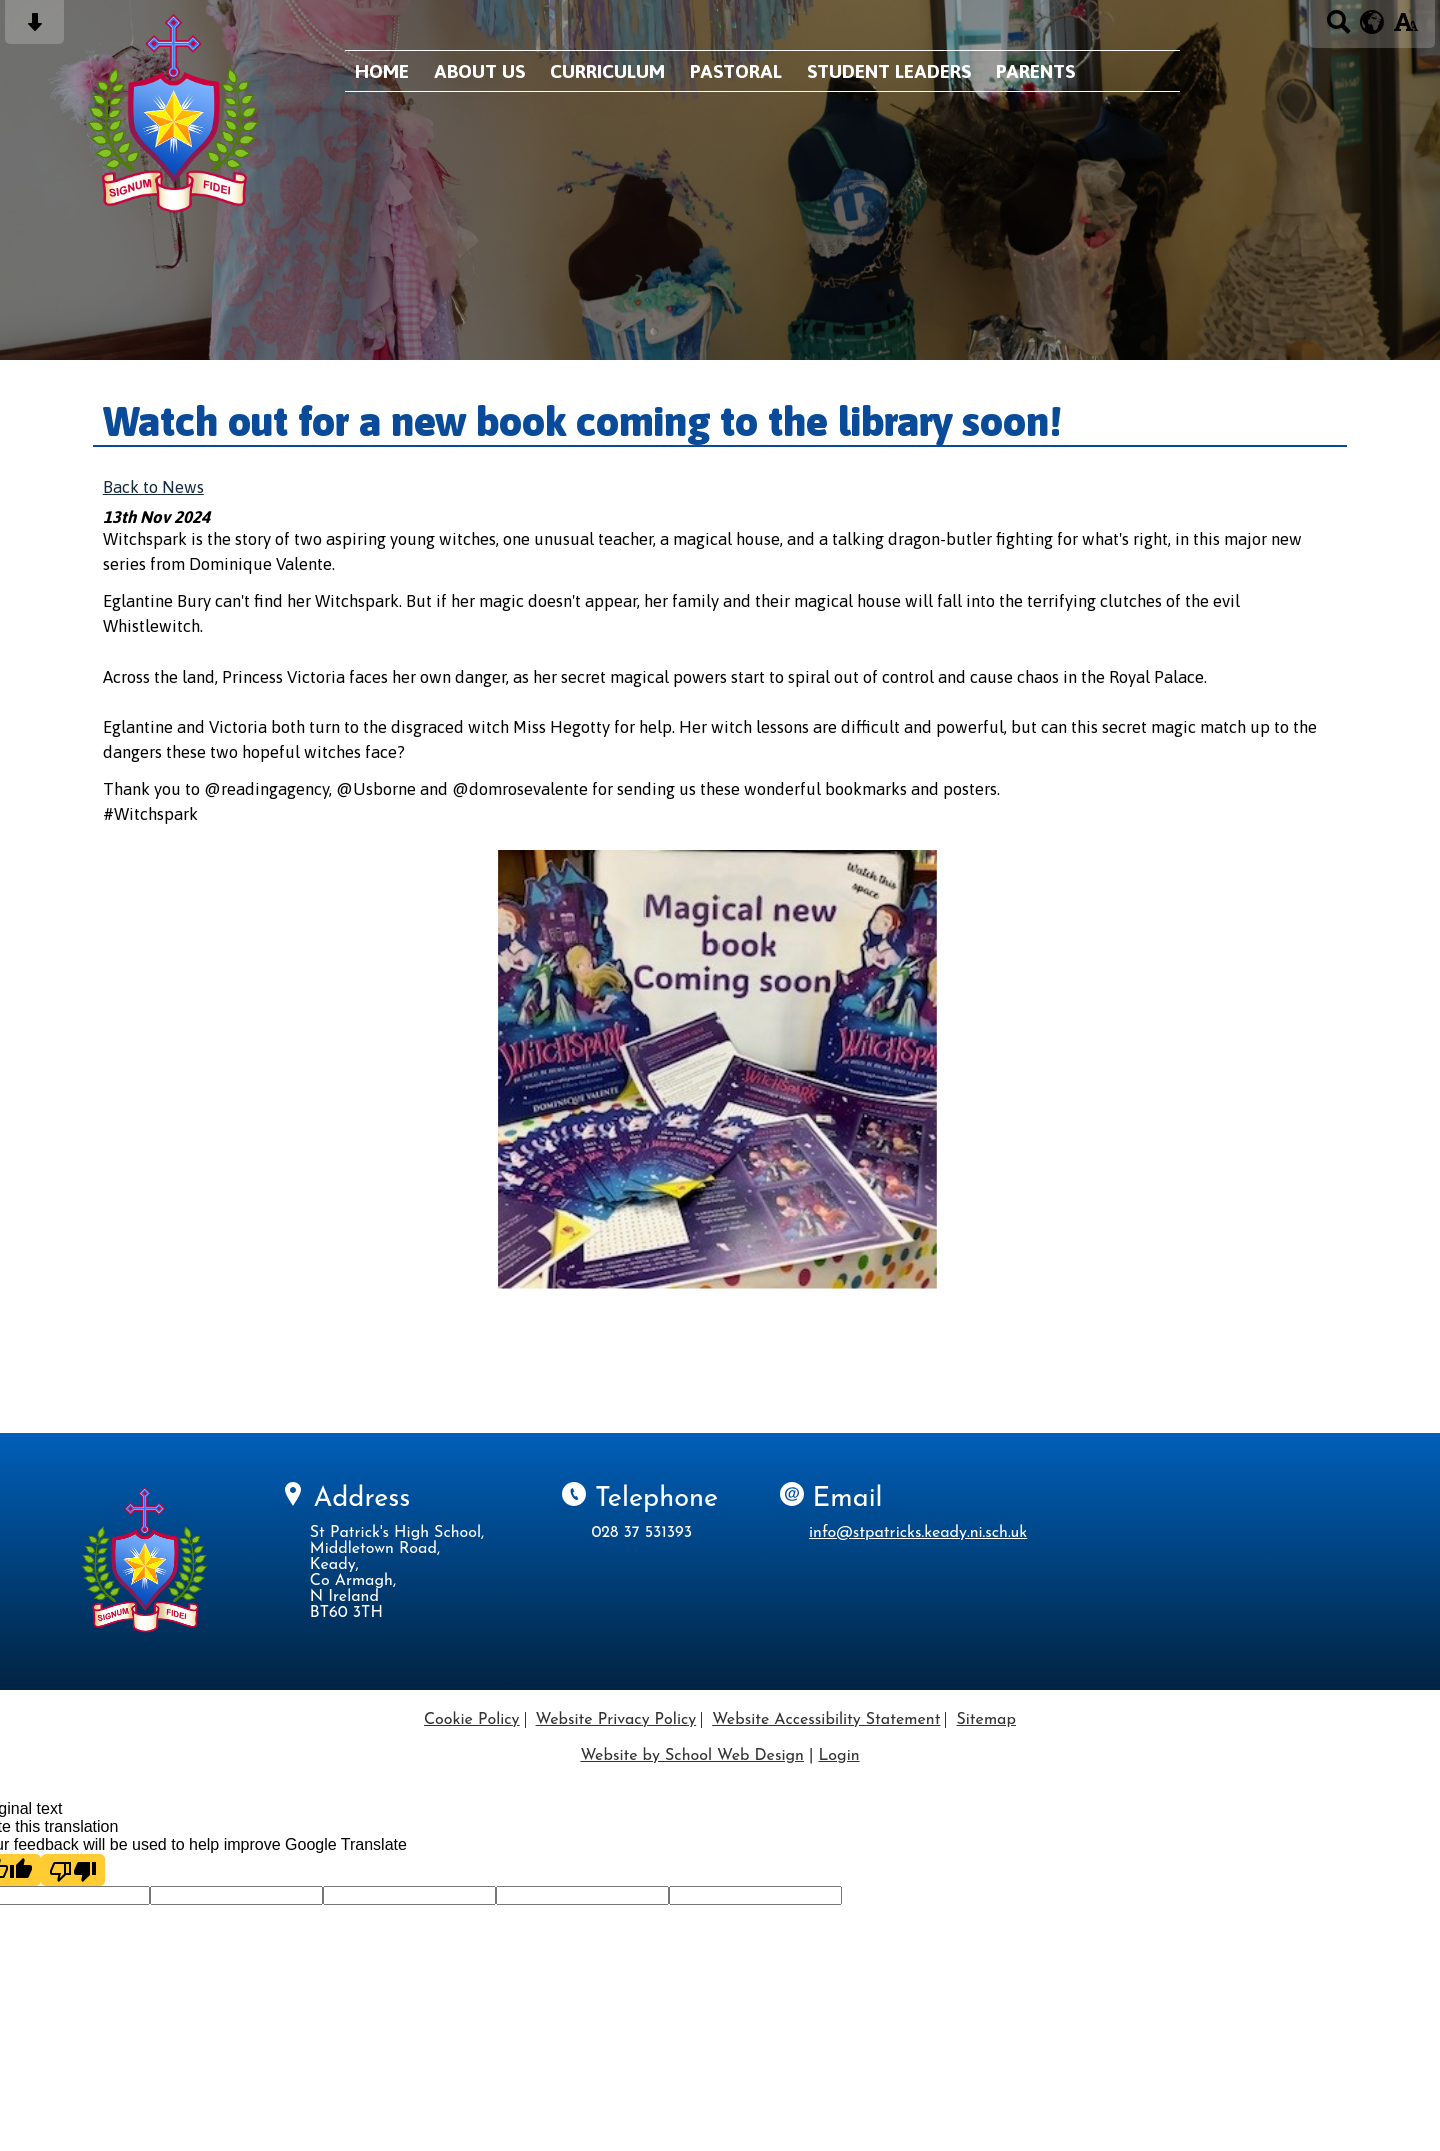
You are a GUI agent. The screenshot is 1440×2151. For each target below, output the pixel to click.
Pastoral (736, 71)
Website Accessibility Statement (826, 1720)
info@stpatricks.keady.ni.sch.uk (918, 1533)
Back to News (153, 487)
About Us (479, 71)
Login (838, 1756)
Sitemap (986, 1720)
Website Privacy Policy (616, 1720)
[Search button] (1338, 28)
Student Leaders (889, 71)
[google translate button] (1372, 22)
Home (382, 71)
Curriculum (607, 71)
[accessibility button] (1405, 28)
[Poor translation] (73, 1870)
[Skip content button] (34, 28)
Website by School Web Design (691, 1756)
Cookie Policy (472, 1720)
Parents (1035, 71)
